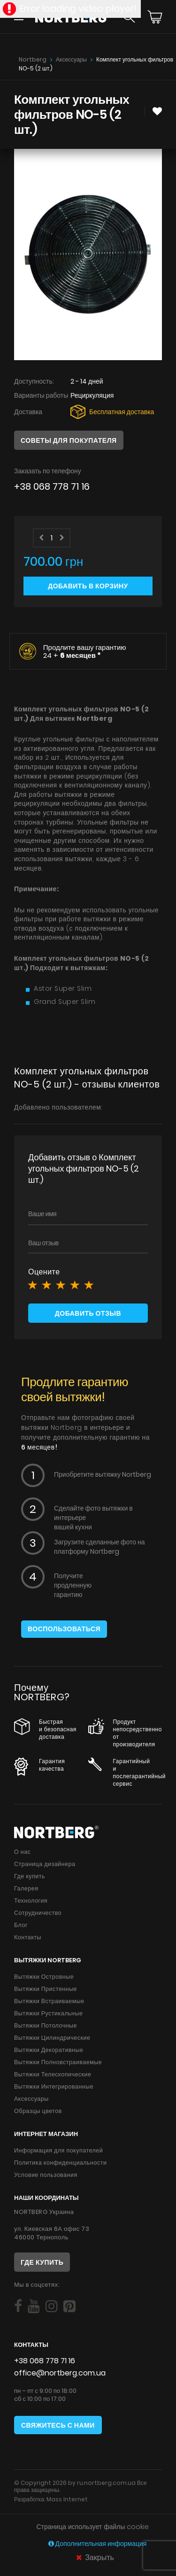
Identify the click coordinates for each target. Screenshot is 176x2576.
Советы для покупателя (69, 440)
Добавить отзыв (88, 1313)
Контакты (27, 1937)
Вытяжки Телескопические (53, 2074)
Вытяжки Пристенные (45, 1989)
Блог (21, 1925)
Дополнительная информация (97, 2543)
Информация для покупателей (58, 2150)
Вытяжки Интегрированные (53, 2086)
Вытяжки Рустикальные (48, 2013)
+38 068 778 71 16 (52, 486)
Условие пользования (45, 2175)
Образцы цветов (38, 2111)
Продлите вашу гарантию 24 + (84, 651)
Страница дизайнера (44, 1864)
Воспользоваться (64, 1629)
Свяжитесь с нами (58, 2425)
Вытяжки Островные (44, 1977)
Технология (30, 1901)
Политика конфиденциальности (60, 2163)
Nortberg (32, 59)
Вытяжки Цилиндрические (52, 2038)
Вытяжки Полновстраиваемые (58, 2062)
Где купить (29, 1876)
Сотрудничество (37, 1913)
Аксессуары (71, 59)
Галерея (26, 1888)
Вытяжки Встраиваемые (49, 2001)
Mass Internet (67, 2499)
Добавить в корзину (88, 586)
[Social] (18, 2306)
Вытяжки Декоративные (48, 2050)
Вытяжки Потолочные (45, 2025)
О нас (22, 1852)
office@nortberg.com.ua (60, 2373)
